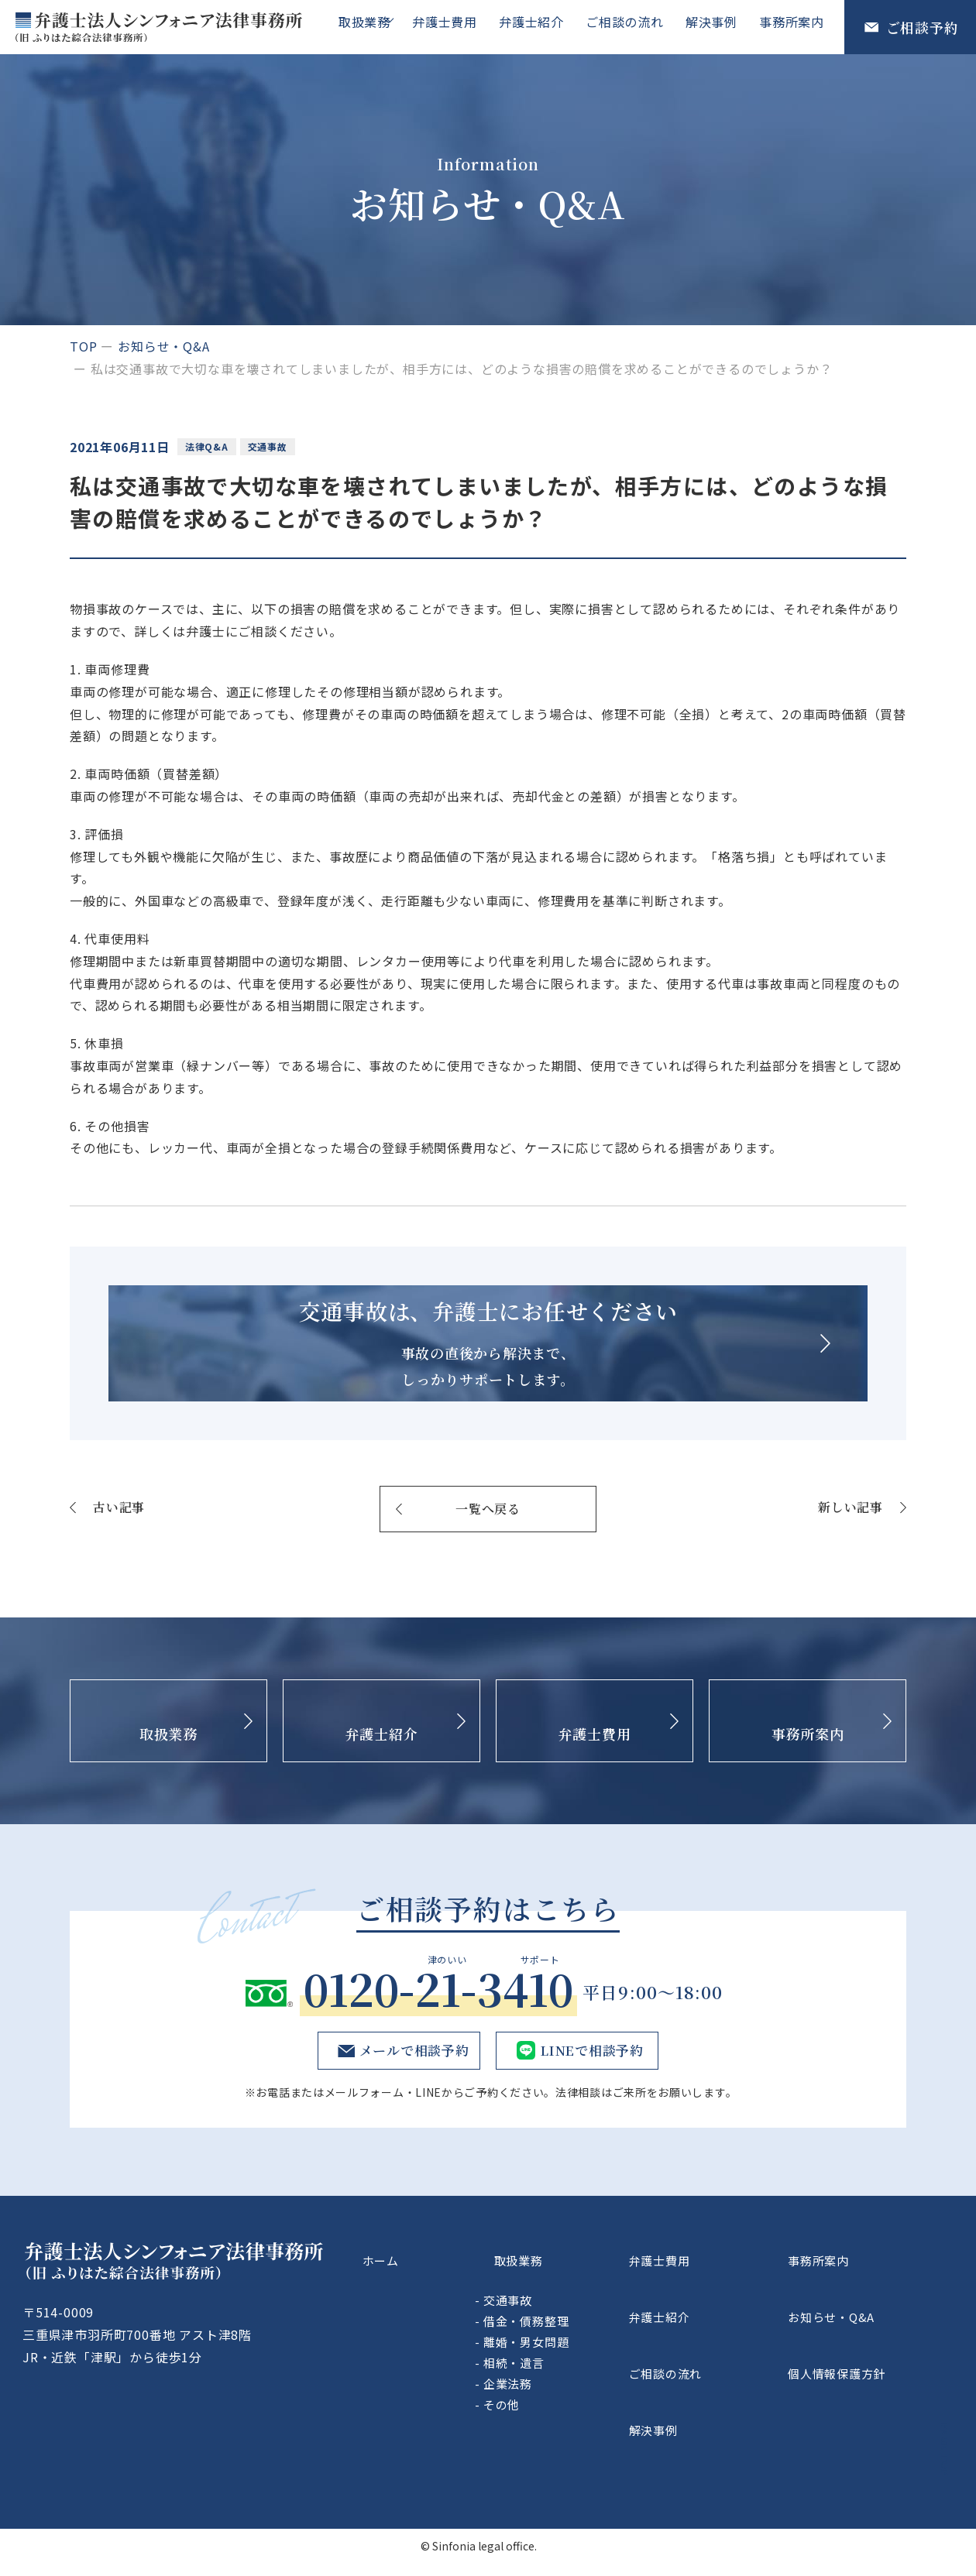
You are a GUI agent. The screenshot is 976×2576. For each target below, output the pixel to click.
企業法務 (589, 2429)
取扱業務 (372, 26)
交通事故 (277, 446)
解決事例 (716, 26)
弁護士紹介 (542, 26)
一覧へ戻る (488, 1574)
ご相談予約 (922, 27)
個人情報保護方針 (872, 2388)
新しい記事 (850, 1573)
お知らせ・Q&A (163, 346)
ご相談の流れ (632, 26)
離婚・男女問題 (608, 2387)
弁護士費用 (458, 26)
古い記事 (119, 1573)
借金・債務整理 (608, 2366)
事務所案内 (793, 26)
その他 (583, 2450)
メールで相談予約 (410, 2116)
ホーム (444, 2316)
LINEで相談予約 (590, 2116)
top (83, 346)
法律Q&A (210, 446)
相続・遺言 (596, 2408)
